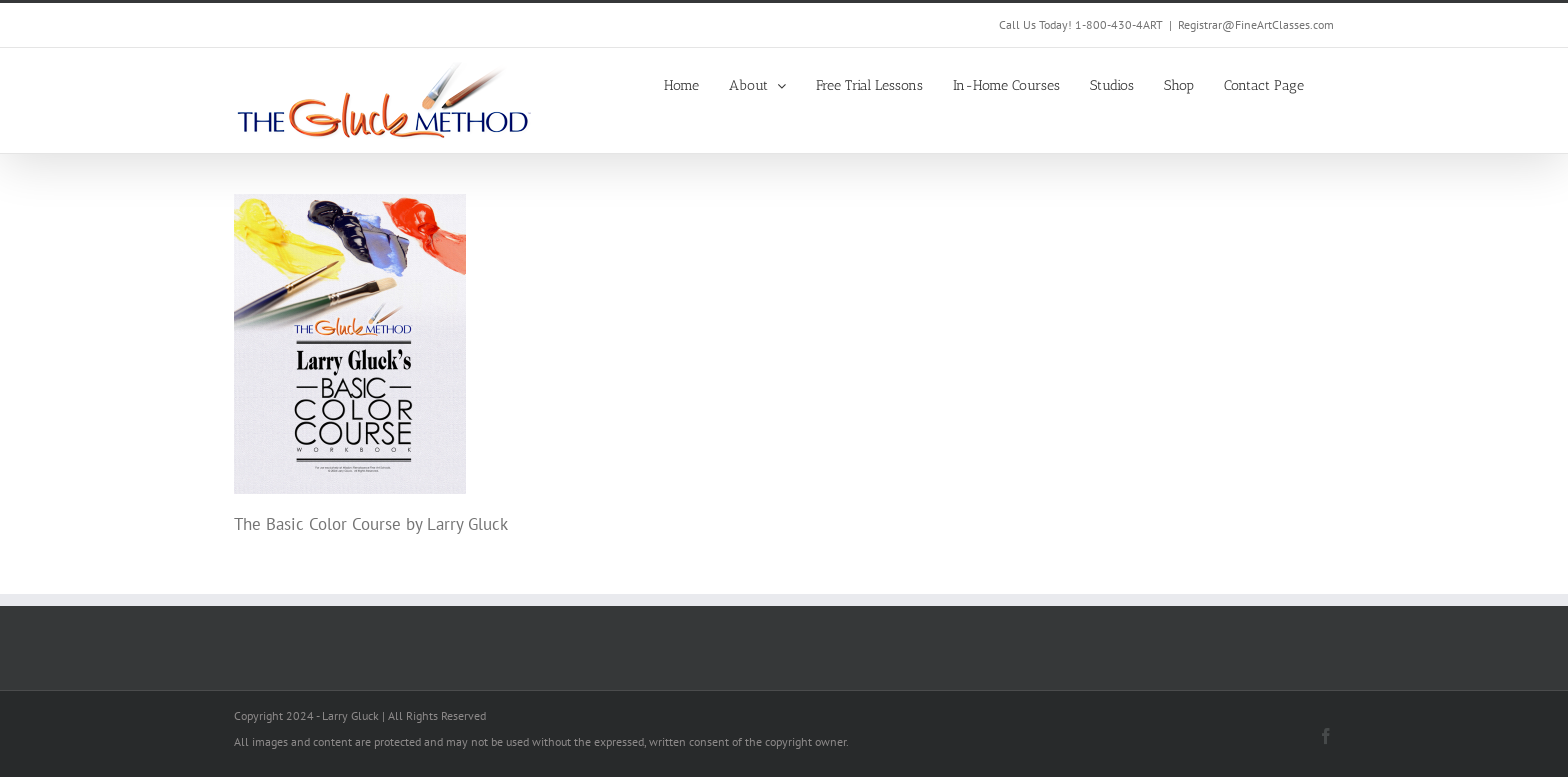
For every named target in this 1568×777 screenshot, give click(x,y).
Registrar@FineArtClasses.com (1256, 24)
